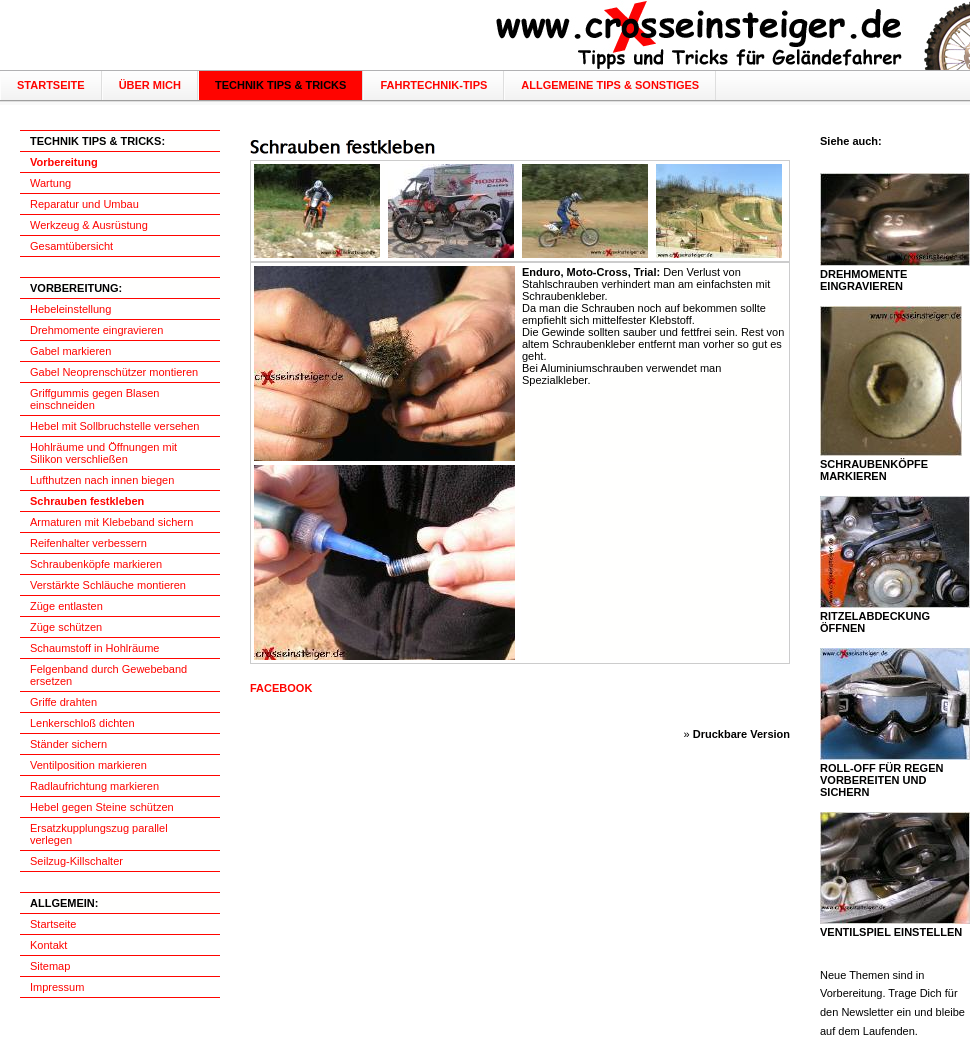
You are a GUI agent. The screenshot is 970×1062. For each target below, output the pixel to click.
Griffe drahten (63, 702)
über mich (150, 85)
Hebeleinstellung (70, 309)
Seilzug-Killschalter (76, 861)
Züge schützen (66, 627)
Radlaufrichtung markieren (94, 786)
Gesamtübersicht (71, 246)
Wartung (50, 183)
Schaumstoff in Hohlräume (94, 648)
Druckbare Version (741, 734)
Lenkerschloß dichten (82, 723)
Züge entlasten (66, 606)
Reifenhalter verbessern (88, 543)
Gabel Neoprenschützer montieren (114, 372)
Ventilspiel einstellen (891, 932)
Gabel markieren (70, 351)
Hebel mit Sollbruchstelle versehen (114, 426)
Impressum (57, 987)
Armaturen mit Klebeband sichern (111, 522)
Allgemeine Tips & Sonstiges (610, 85)
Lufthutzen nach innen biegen (102, 480)
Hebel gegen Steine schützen (102, 807)
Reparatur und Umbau (84, 204)
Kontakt (48, 945)
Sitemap (50, 966)
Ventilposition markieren (88, 765)
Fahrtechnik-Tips (433, 85)
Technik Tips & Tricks (280, 85)
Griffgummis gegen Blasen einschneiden (94, 399)
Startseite (51, 85)
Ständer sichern (68, 744)
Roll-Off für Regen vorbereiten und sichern (881, 780)
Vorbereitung (64, 162)
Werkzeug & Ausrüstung (89, 225)
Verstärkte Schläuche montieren (108, 585)
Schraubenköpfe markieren (96, 564)
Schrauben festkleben (87, 501)
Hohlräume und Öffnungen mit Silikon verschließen (103, 453)
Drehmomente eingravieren (96, 330)
